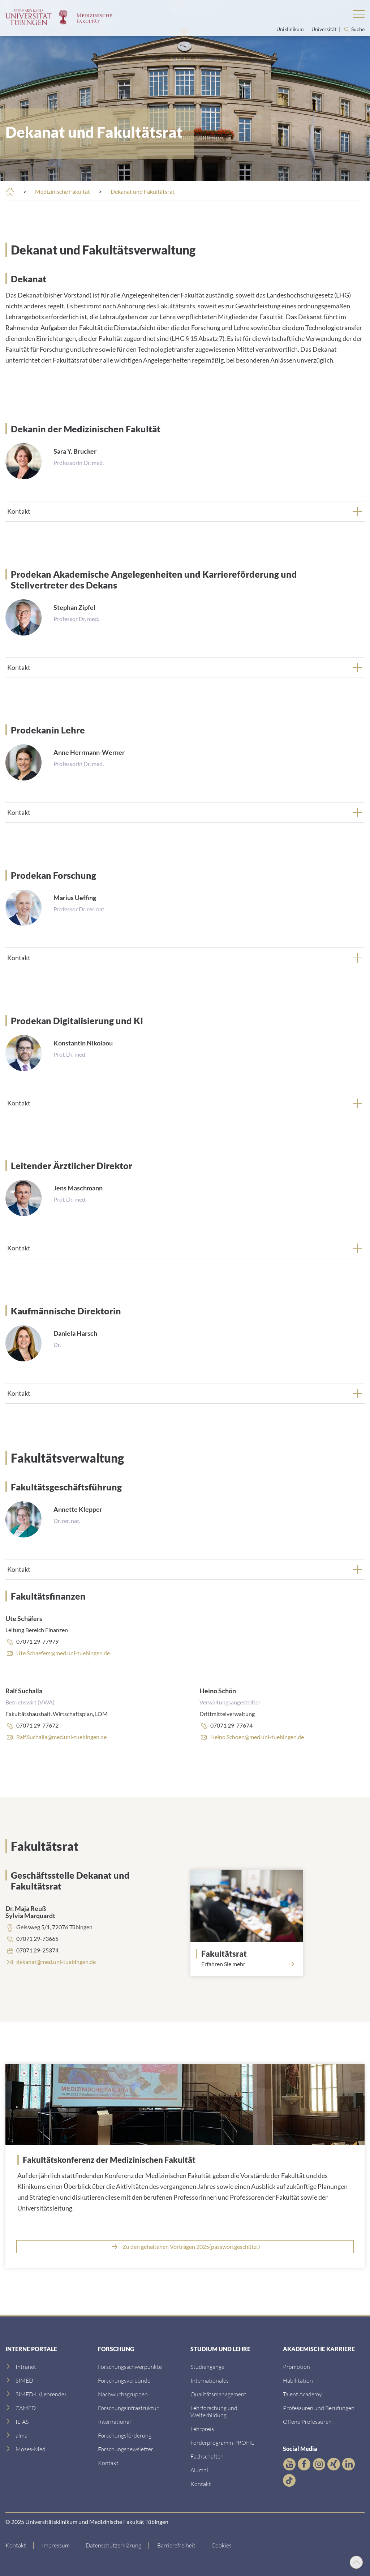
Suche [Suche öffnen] (358, 29)
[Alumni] (199, 2469)
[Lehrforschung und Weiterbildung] (213, 2411)
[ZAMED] (26, 2407)
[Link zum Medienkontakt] (123, 2394)
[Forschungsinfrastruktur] (128, 2407)
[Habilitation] (298, 2380)
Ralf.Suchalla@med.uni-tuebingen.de (61, 1736)
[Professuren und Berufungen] (318, 2407)
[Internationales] (209, 2380)
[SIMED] (24, 2380)
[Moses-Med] (31, 2449)
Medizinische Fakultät (62, 191)
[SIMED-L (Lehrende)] (41, 2394)
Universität (324, 29)
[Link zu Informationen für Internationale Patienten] (207, 2366)
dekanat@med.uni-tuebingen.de (56, 1961)
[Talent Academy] (302, 2394)
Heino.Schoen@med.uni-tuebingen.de (257, 1736)
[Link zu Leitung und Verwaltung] (124, 2380)
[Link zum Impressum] (56, 2545)
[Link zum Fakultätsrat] (249, 1954)
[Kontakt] (108, 2462)
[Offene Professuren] (307, 2421)
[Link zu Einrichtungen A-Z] (130, 2366)
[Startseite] (9, 191)
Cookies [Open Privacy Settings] (221, 2545)
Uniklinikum (290, 29)
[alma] (21, 2435)
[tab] (185, 511)
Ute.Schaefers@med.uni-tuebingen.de (63, 1652)
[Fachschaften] (207, 2456)
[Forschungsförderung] (124, 2435)
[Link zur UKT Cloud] (185, 2246)
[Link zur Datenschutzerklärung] (113, 2545)
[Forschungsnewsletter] (125, 2449)
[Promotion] (296, 2366)
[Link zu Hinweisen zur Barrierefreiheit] (176, 2545)
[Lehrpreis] (202, 2428)
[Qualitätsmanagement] (218, 2394)
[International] (114, 2421)
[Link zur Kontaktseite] (19, 2545)
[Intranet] (26, 2366)
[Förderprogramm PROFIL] (222, 2442)
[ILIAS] (22, 2421)
